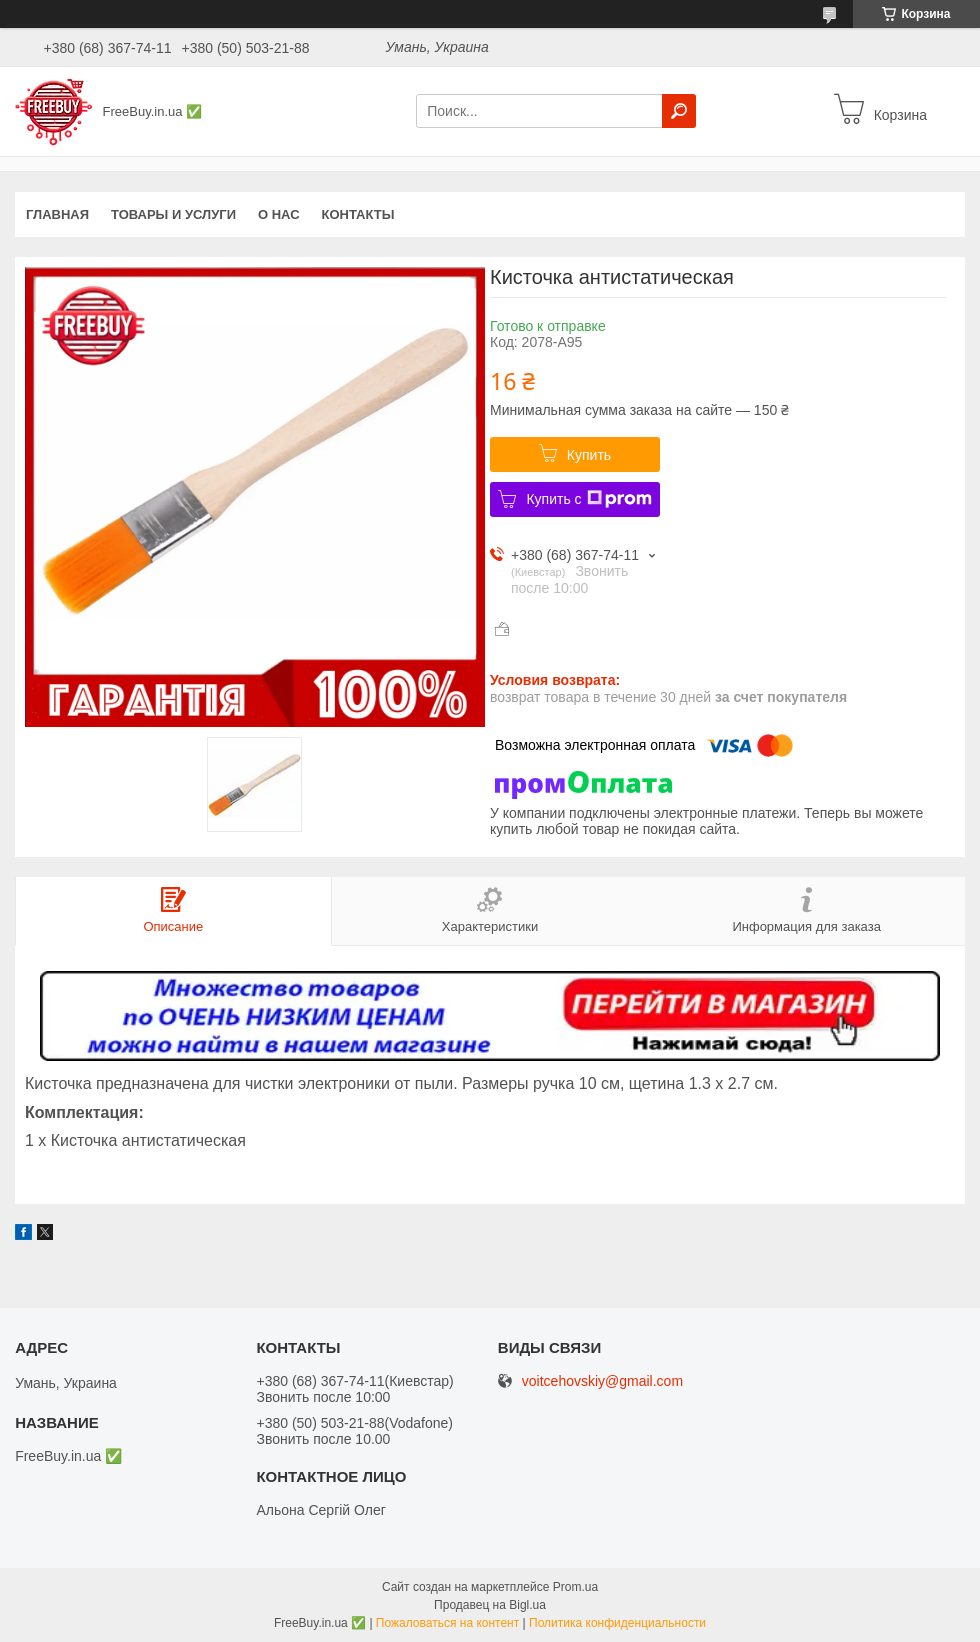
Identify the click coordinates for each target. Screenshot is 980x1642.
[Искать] (679, 111)
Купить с (588, 499)
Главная (57, 214)
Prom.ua (575, 1587)
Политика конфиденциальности (617, 1623)
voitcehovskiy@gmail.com (602, 1381)
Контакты (358, 214)
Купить (589, 455)
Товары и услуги (173, 214)
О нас (279, 214)
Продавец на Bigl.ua (490, 1605)
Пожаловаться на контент (447, 1623)
